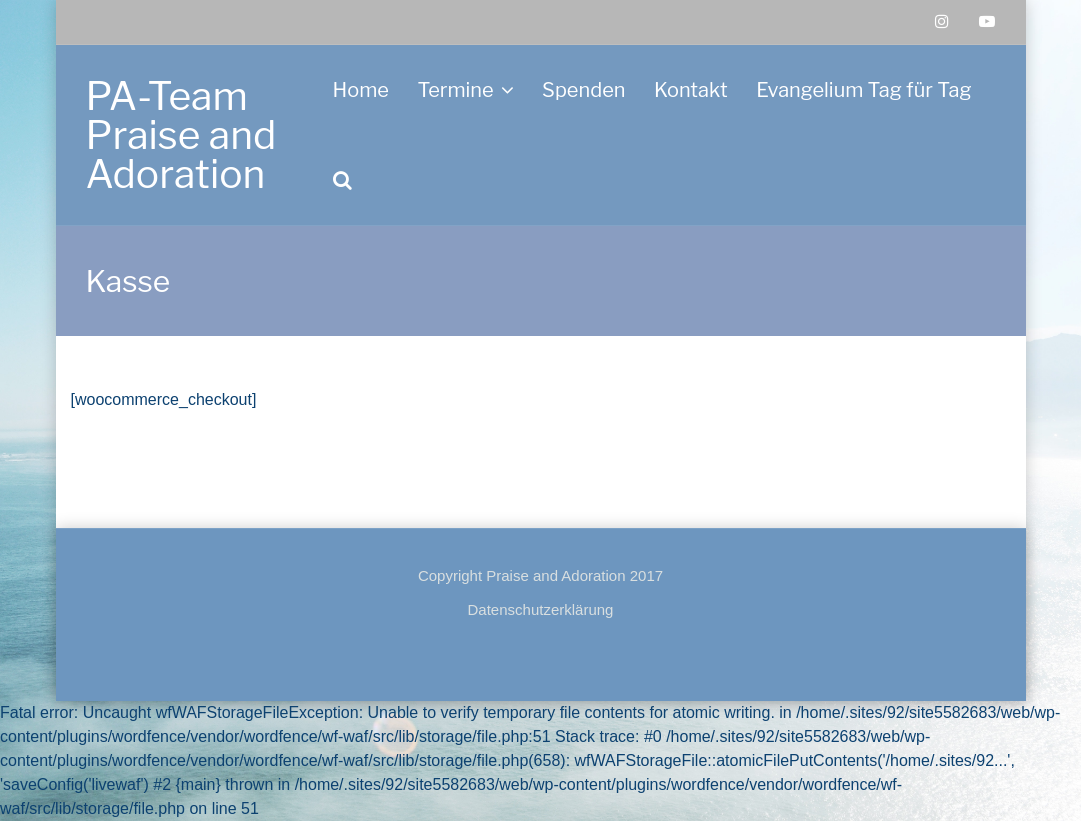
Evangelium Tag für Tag (863, 90)
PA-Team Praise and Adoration (181, 135)
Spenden (583, 90)
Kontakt (691, 90)
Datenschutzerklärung (541, 609)
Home (361, 90)
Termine (455, 90)
